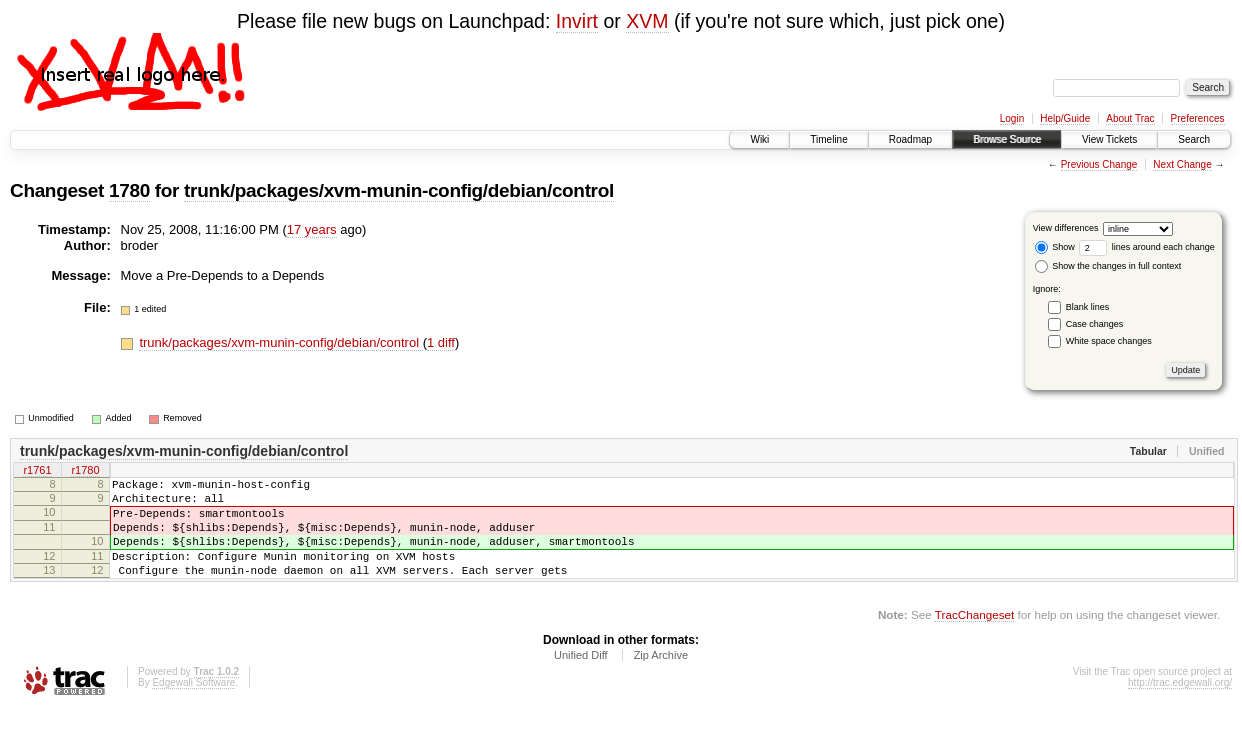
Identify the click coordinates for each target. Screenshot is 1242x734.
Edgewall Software (193, 706)
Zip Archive (661, 679)
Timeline (828, 139)
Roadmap (910, 139)
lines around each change (1147, 247)
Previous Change (1099, 164)
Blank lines (1088, 307)
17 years (312, 229)
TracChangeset (974, 638)
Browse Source (1007, 139)
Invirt (577, 21)
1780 (129, 190)
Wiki (759, 139)
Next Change (1182, 164)
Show (1055, 247)
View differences (1066, 228)
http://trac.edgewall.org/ (1180, 706)
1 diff (441, 342)
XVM (647, 21)
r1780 (85, 472)
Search (1194, 139)
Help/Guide (1065, 118)
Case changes (1095, 324)
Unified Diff (581, 679)
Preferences (1198, 118)
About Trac (1130, 118)
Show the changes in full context (1108, 266)
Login (1012, 118)
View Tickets (1109, 139)
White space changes (1109, 341)
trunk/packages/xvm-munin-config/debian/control (399, 190)
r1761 (37, 472)
